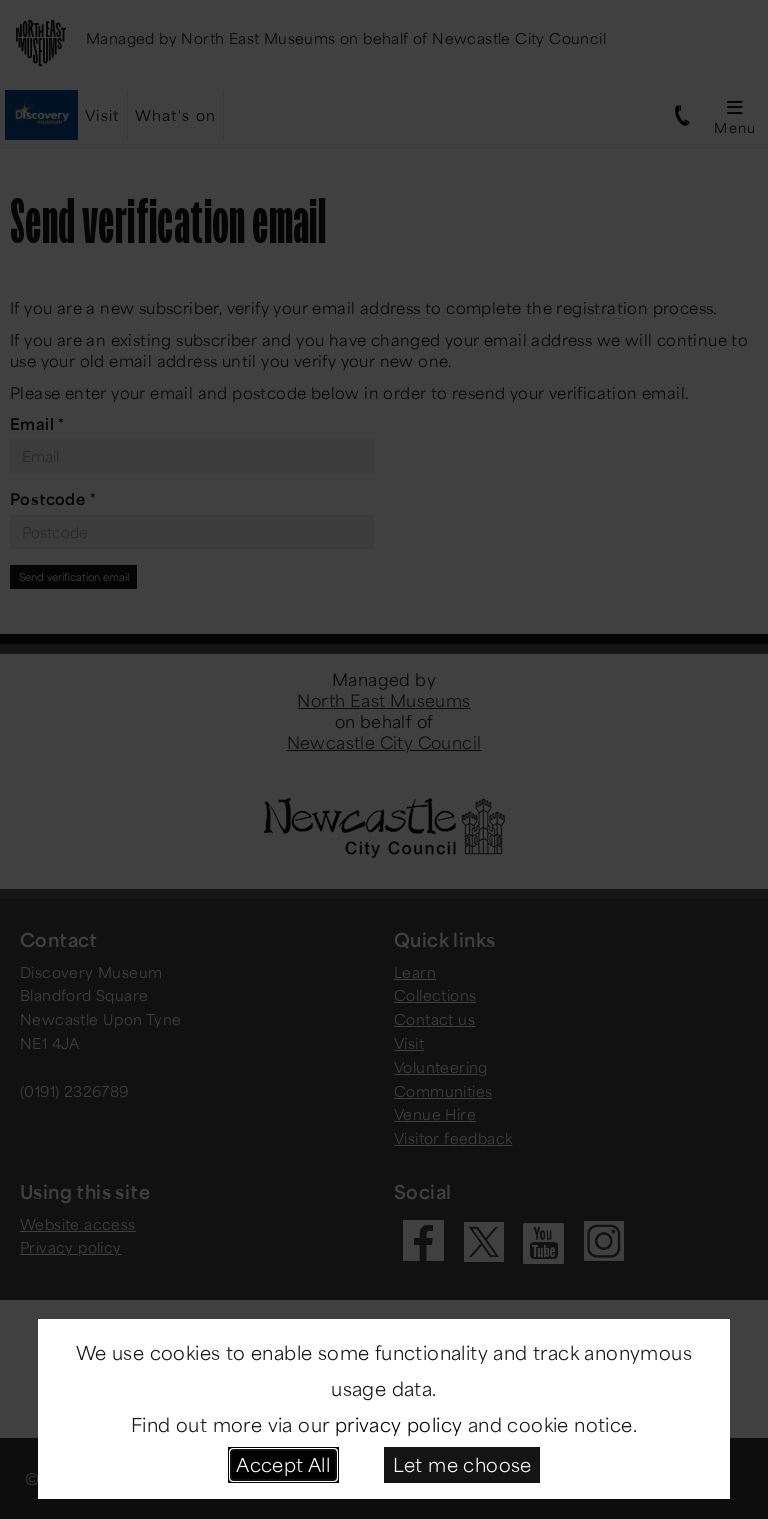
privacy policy (399, 1424)
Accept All (283, 1464)
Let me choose (462, 1464)
